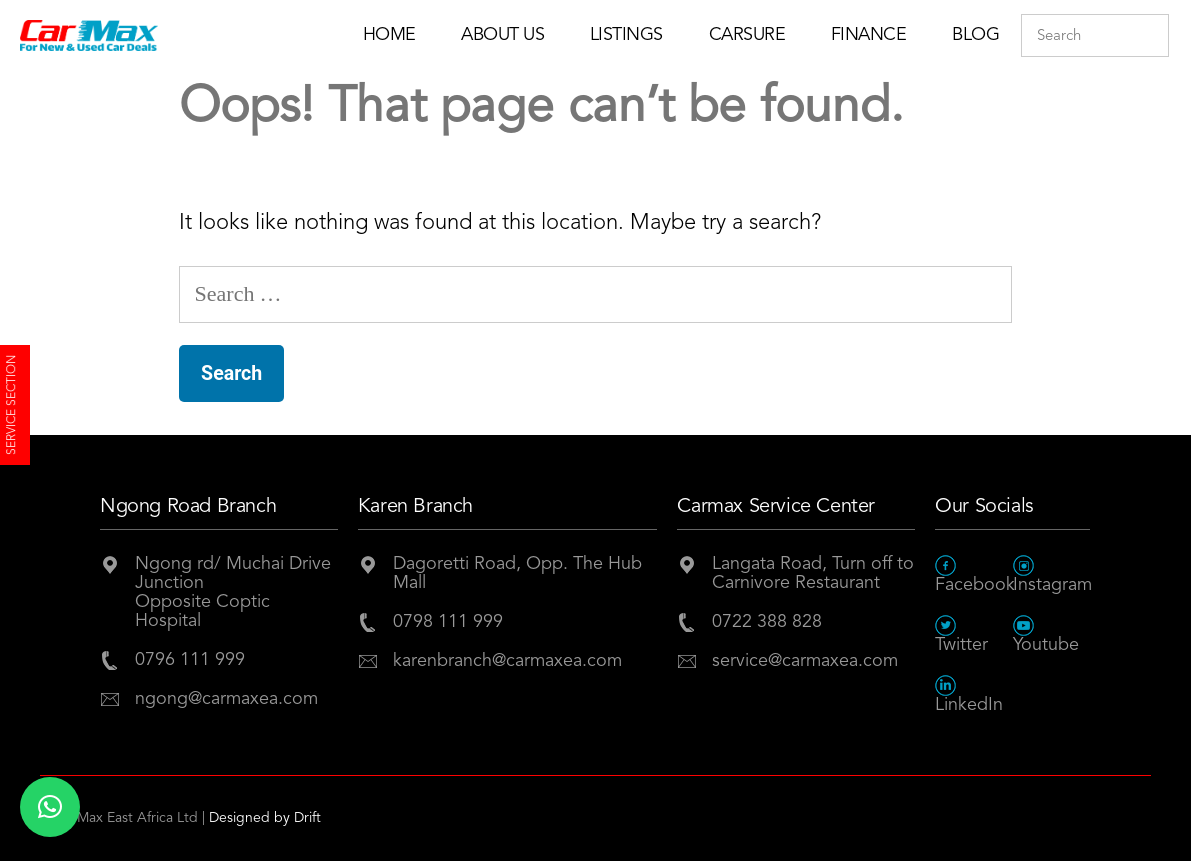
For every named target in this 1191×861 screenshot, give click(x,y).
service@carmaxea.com (805, 661)
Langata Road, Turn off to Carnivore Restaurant (813, 573)
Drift (307, 818)
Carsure (747, 35)
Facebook (974, 574)
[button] (50, 807)
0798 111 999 (448, 622)
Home (389, 35)
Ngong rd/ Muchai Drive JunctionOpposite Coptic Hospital (233, 592)
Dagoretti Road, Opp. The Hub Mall (517, 573)
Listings (626, 35)
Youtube (1046, 634)
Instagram (1052, 574)
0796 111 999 (190, 660)
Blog (975, 35)
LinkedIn (969, 694)
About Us (502, 35)
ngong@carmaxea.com (226, 699)
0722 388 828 (767, 622)
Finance (869, 35)
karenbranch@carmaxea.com (507, 661)
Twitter (961, 634)
